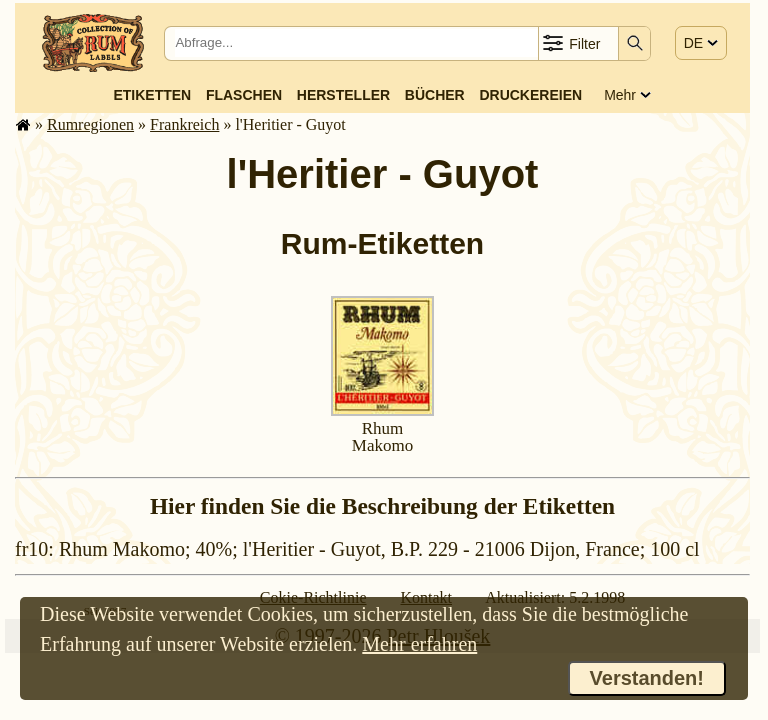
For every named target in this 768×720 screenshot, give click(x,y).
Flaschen (244, 95)
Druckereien (530, 95)
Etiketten (152, 95)
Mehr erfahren (419, 644)
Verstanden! (647, 678)
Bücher (435, 95)
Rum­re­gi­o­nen (90, 124)
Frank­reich (184, 124)
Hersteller (343, 95)
